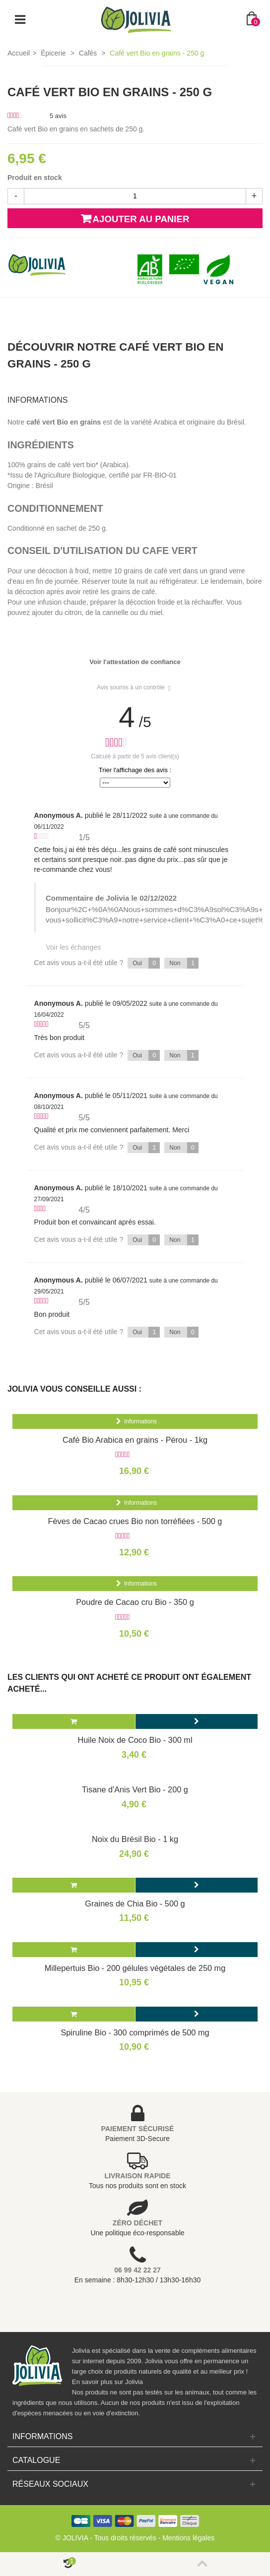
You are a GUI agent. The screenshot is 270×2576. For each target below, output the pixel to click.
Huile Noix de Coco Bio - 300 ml (134, 1739)
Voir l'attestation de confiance (134, 662)
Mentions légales (188, 2538)
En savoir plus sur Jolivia (107, 2382)
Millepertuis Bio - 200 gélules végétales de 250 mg (135, 1967)
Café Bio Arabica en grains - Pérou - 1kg (135, 1439)
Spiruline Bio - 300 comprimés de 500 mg (135, 2032)
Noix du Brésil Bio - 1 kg (135, 1839)
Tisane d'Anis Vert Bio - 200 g (135, 1789)
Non (184, 963)
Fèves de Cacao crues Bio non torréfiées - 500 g (135, 1521)
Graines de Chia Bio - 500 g (135, 1903)
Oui (146, 963)
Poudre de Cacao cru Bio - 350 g (135, 1601)
